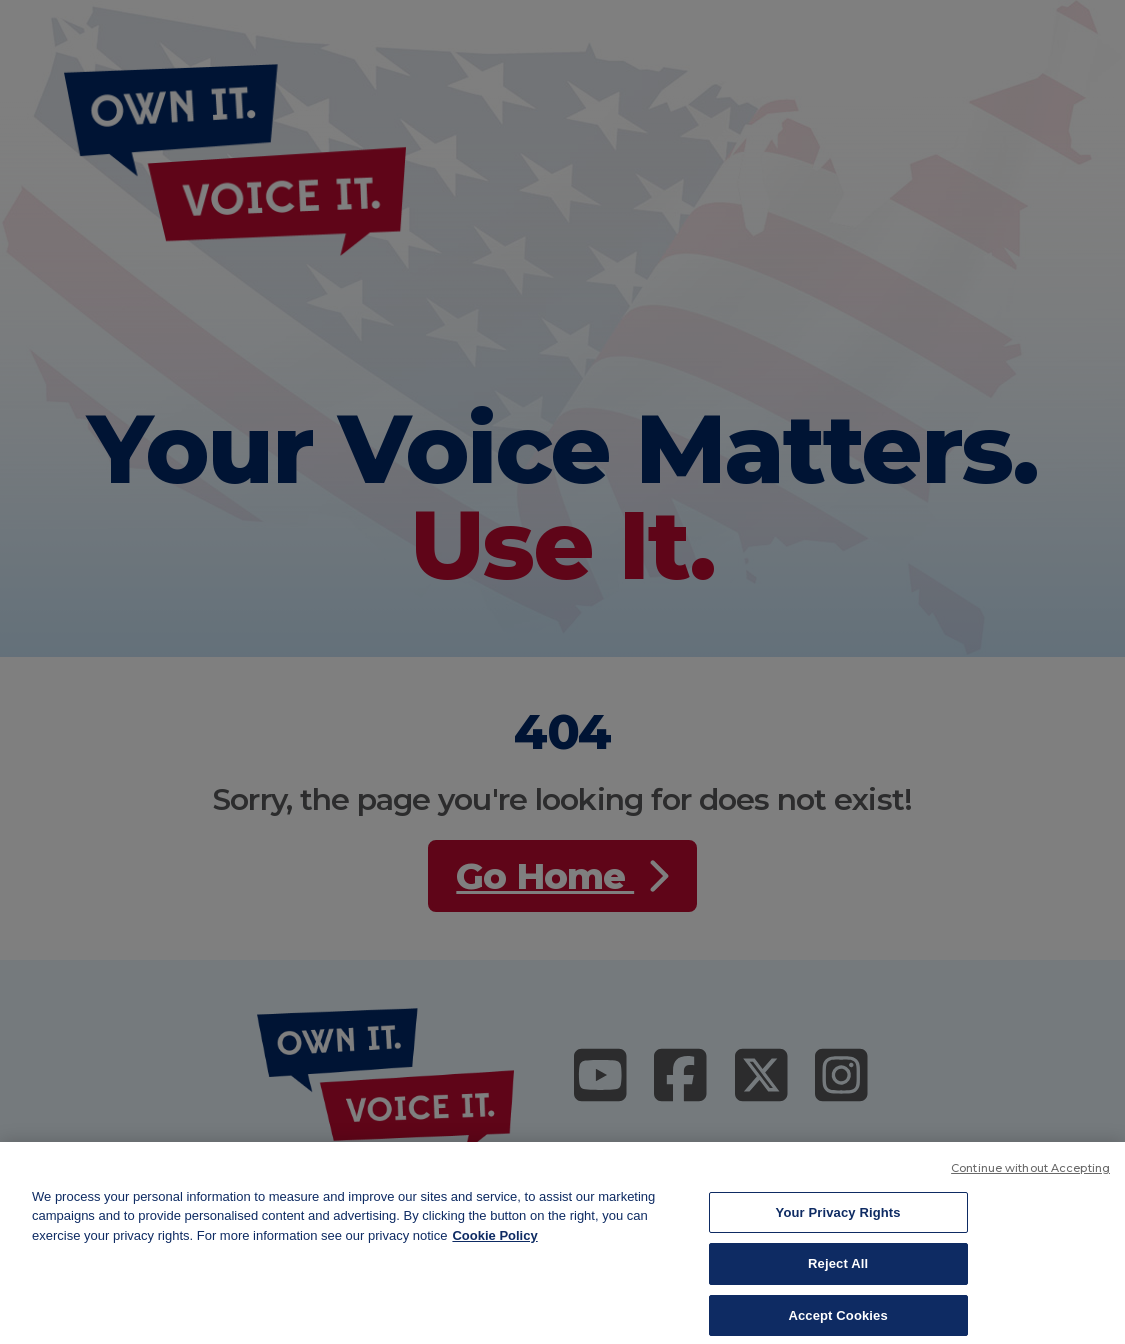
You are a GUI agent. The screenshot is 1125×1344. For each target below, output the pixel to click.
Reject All (838, 1272)
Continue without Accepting (1030, 1176)
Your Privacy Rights (838, 1220)
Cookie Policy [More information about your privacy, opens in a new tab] (494, 1243)
